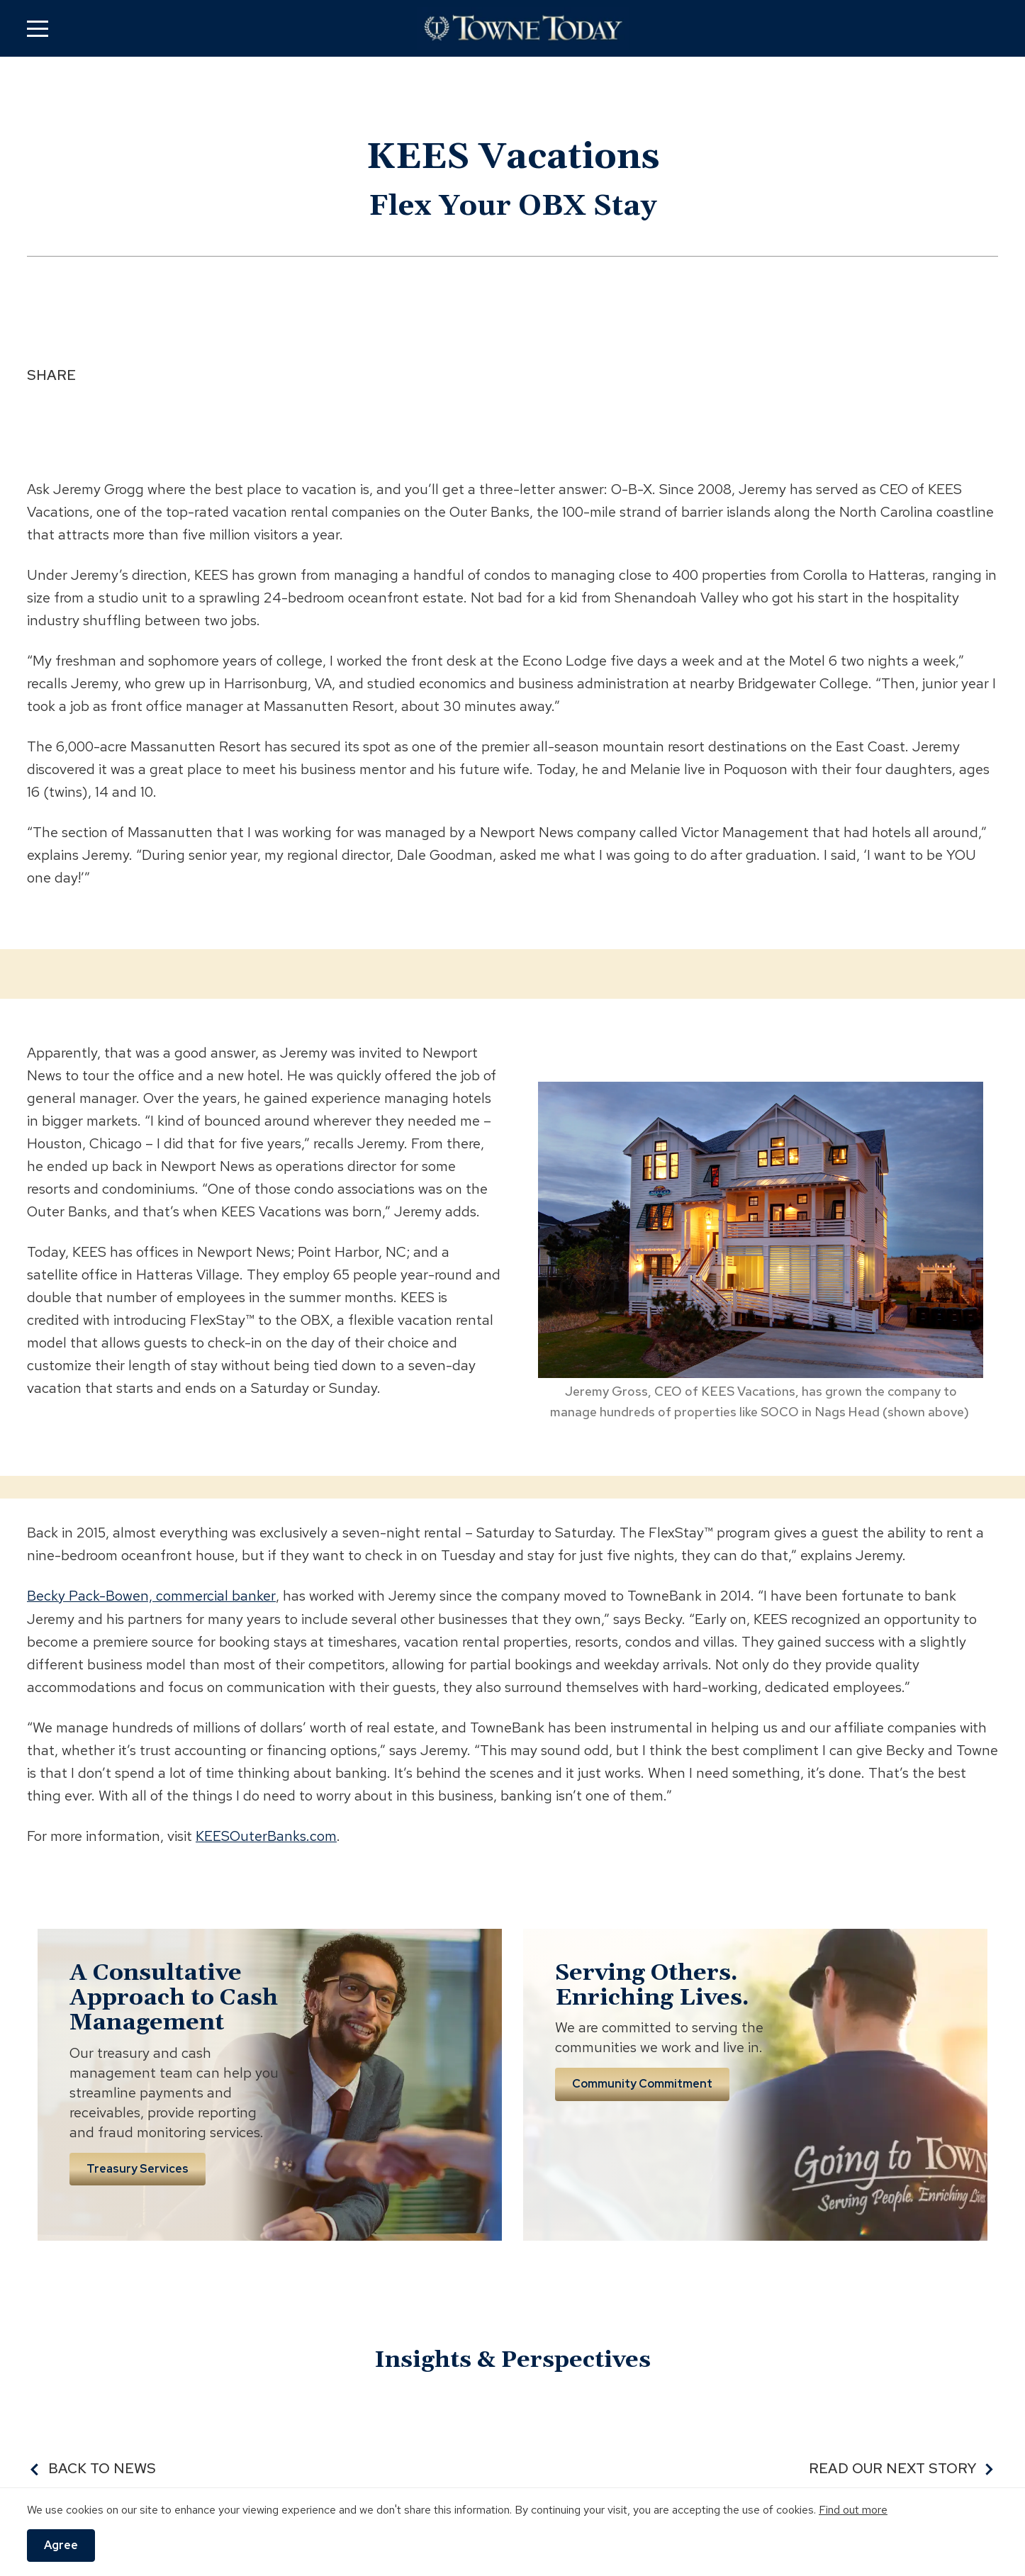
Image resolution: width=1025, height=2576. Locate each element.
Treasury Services (137, 2168)
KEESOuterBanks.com (266, 1835)
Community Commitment (642, 2083)
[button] (37, 28)
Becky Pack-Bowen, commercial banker (151, 1595)
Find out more (853, 2509)
